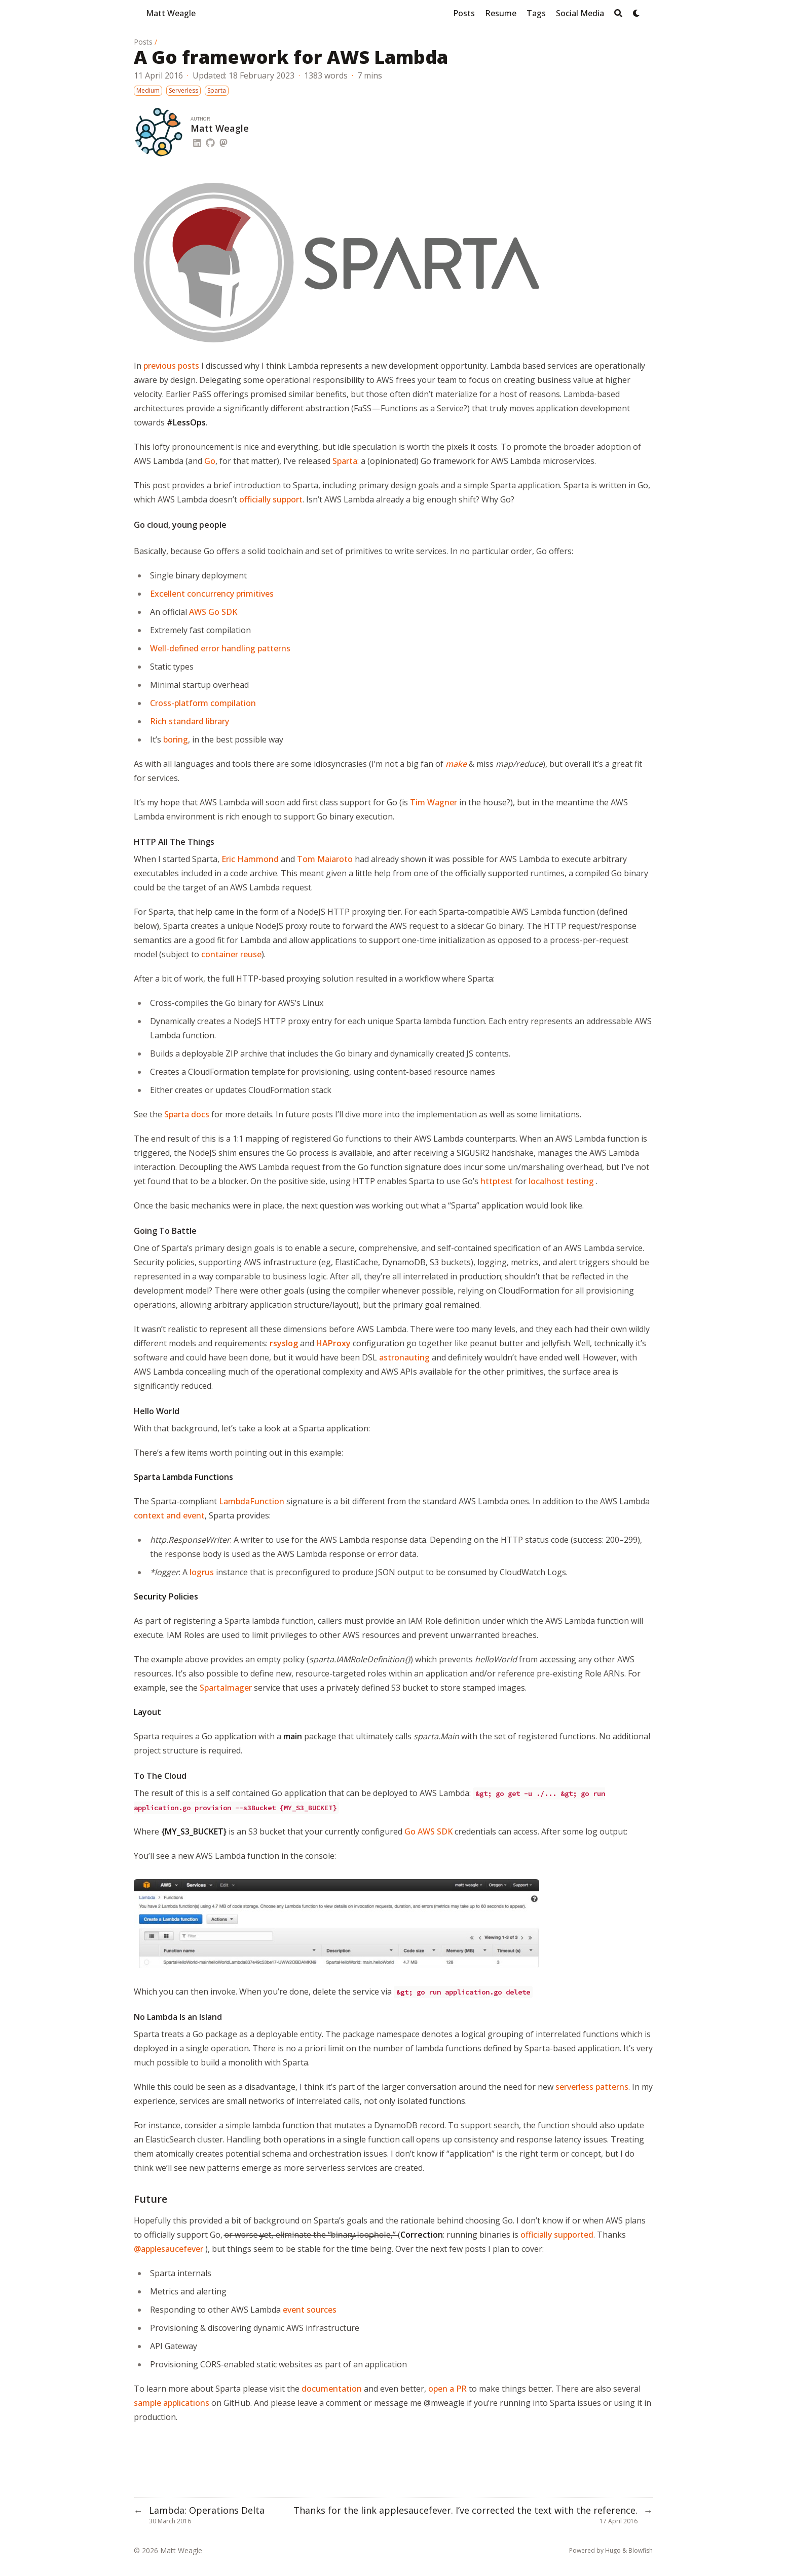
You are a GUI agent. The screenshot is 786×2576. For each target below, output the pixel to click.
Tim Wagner (433, 802)
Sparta (344, 460)
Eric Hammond (250, 859)
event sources (309, 2309)
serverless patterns (591, 2086)
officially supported (556, 2234)
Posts (143, 42)
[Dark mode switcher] (636, 13)
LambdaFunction (251, 1501)
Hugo (613, 2550)
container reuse (231, 954)
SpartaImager (226, 1687)
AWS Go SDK (213, 611)
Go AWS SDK (428, 1831)
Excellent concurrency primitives (212, 593)
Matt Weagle (171, 13)
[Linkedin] (197, 141)
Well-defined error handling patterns (220, 648)
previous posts (171, 365)
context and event (169, 1515)
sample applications (171, 2402)
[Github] (210, 141)
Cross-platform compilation (203, 703)
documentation (332, 2388)
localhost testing (561, 1181)
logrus (202, 1572)
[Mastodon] (223, 141)
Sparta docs (186, 1114)
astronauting (404, 1357)
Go (209, 460)
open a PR (447, 2388)
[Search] (618, 13)
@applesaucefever (168, 2248)
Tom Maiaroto (325, 859)
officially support (271, 499)
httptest (496, 1181)
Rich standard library (189, 721)
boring (175, 739)
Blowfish (640, 2550)
